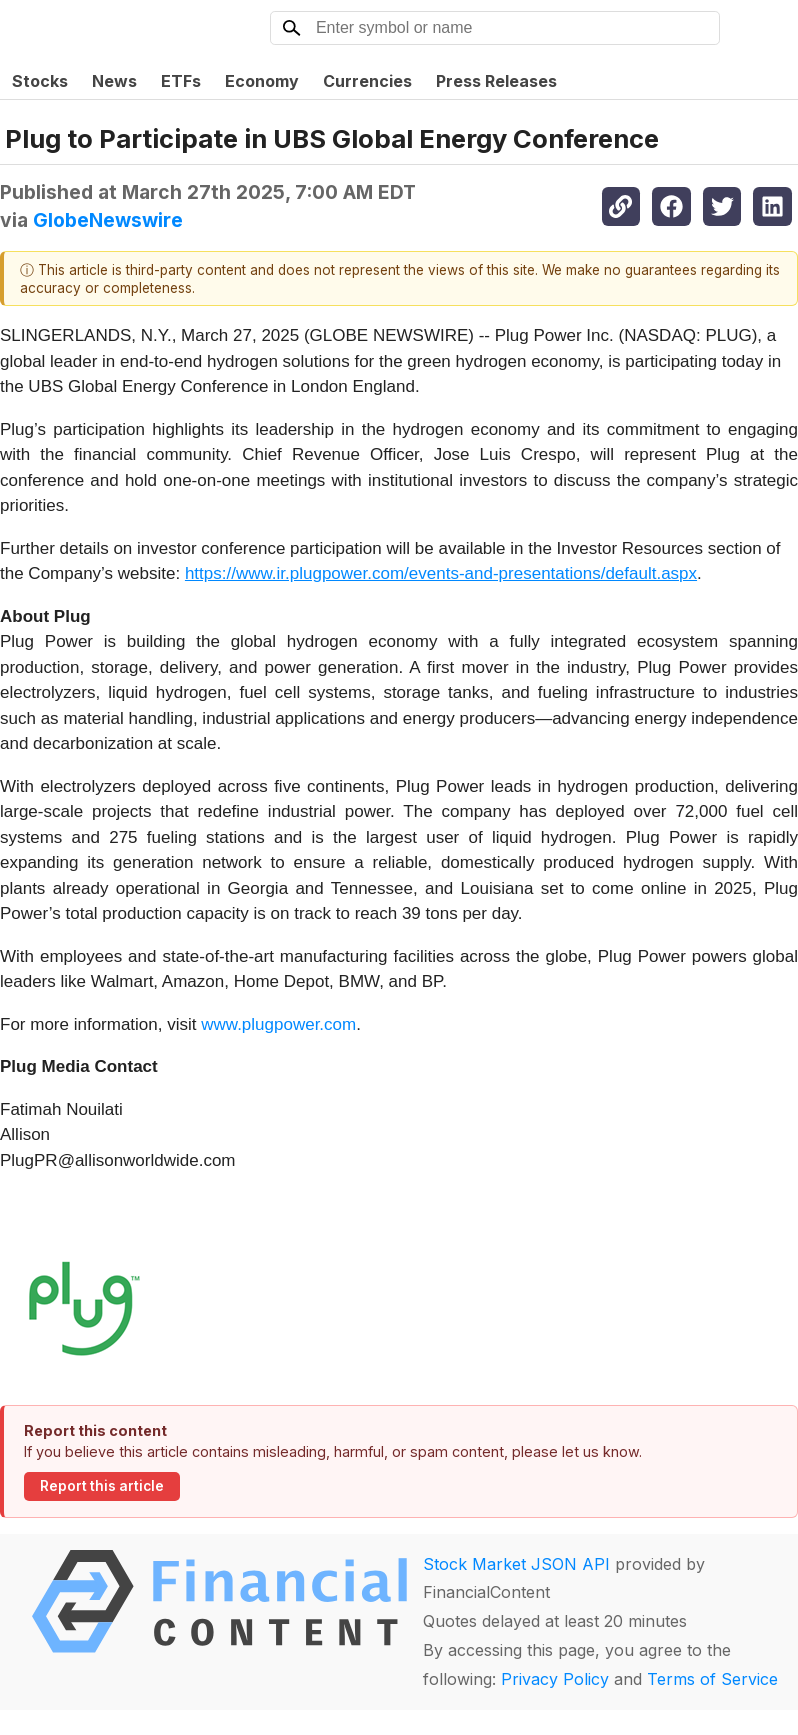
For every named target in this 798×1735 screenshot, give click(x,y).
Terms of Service (712, 1679)
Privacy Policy (555, 1679)
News (114, 81)
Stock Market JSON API (516, 1564)
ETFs (181, 81)
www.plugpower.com (278, 1024)
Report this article (102, 1486)
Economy (262, 81)
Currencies (367, 81)
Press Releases (496, 81)
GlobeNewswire (108, 220)
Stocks (40, 81)
